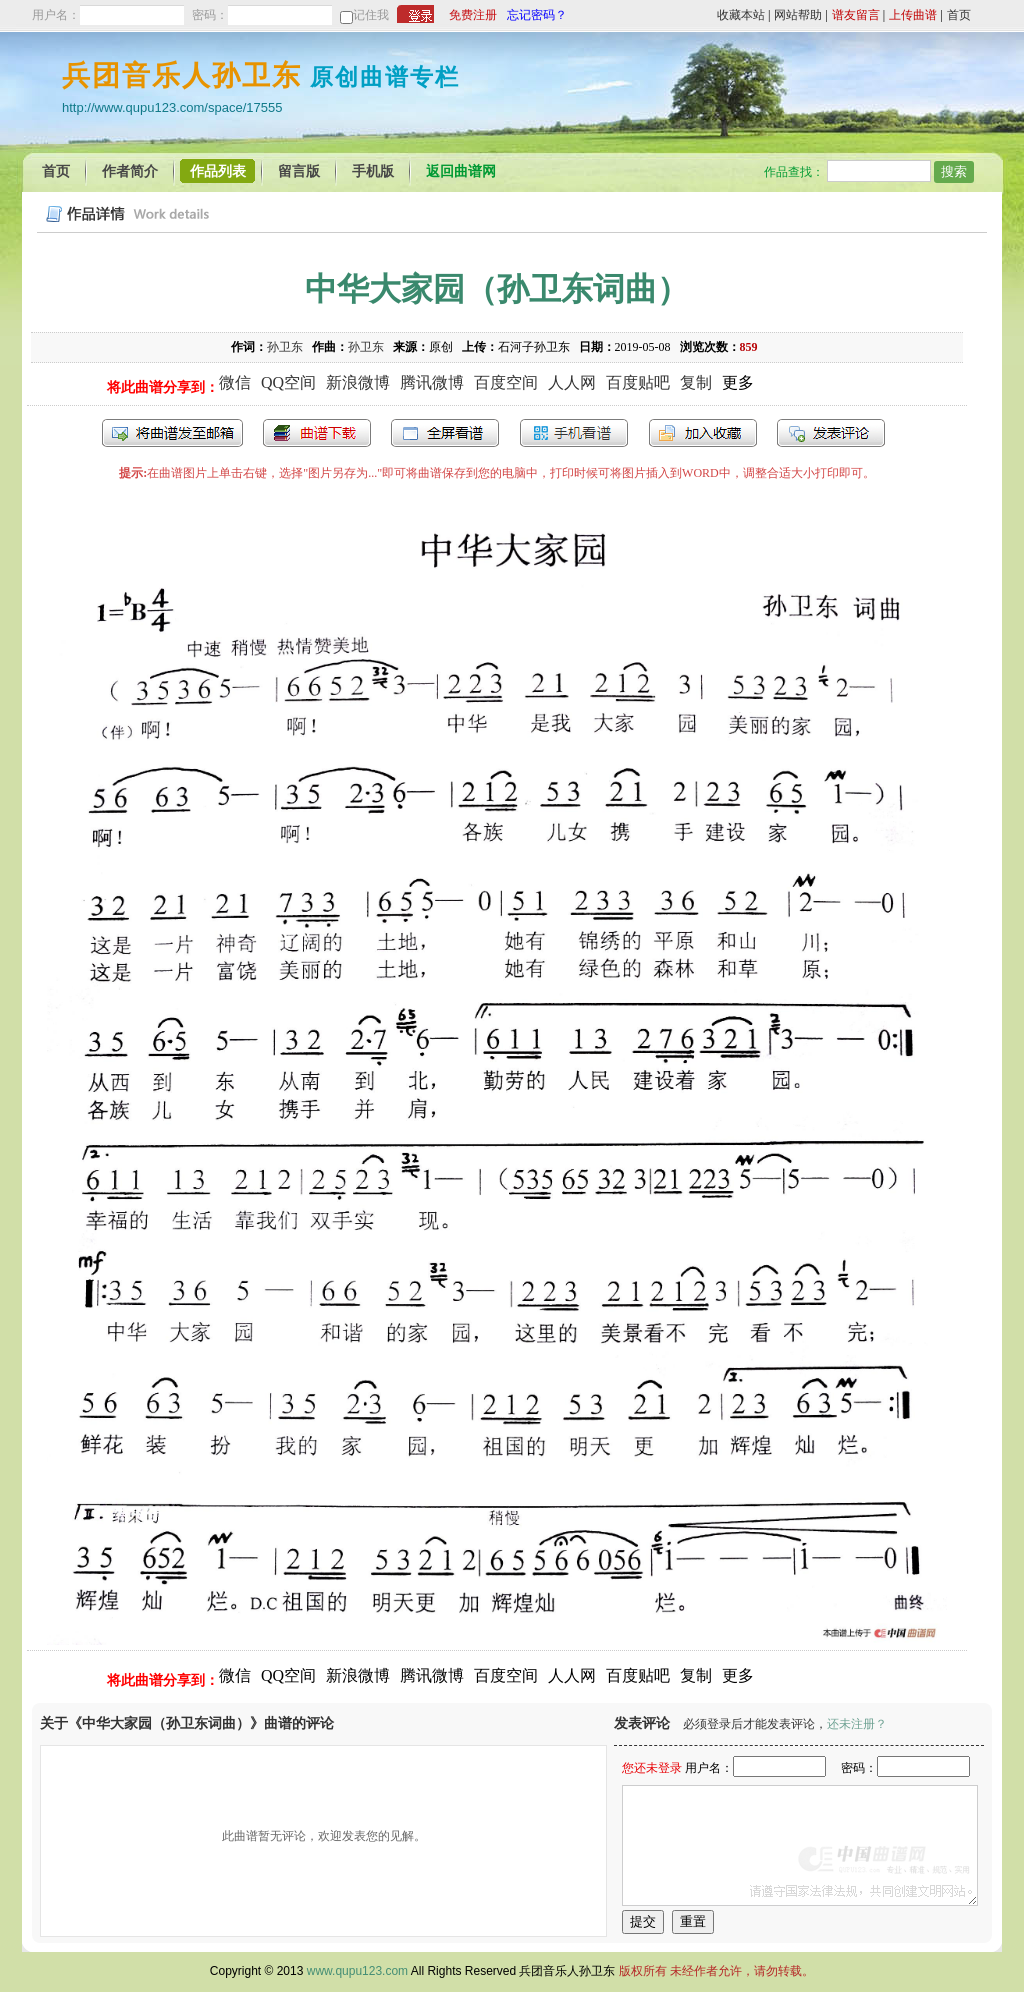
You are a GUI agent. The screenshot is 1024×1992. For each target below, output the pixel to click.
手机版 (373, 171)
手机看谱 (574, 433)
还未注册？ (857, 1724)
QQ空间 (288, 382)
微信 (235, 382)
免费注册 (473, 15)
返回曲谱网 (461, 171)
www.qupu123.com (357, 1971)
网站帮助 (798, 15)
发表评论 (831, 433)
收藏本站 (741, 15)
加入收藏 (703, 433)
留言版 (299, 171)
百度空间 (506, 382)
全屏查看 (445, 433)
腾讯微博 (432, 382)
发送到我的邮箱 (172, 433)
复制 (696, 382)
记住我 (371, 15)
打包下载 (317, 433)
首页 (959, 15)
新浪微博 (358, 382)
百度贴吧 (638, 382)
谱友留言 (856, 15)
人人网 (572, 382)
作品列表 (218, 171)
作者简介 (130, 171)
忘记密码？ (537, 15)
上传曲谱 (913, 15)
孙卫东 (285, 347)
